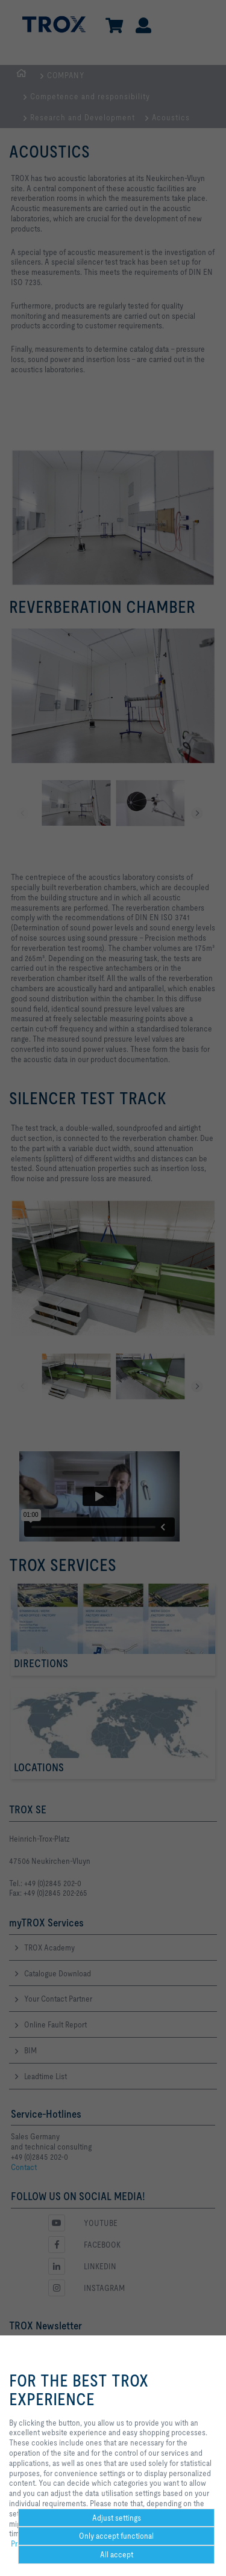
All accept (116, 2554)
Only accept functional (116, 2536)
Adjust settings (116, 2517)
